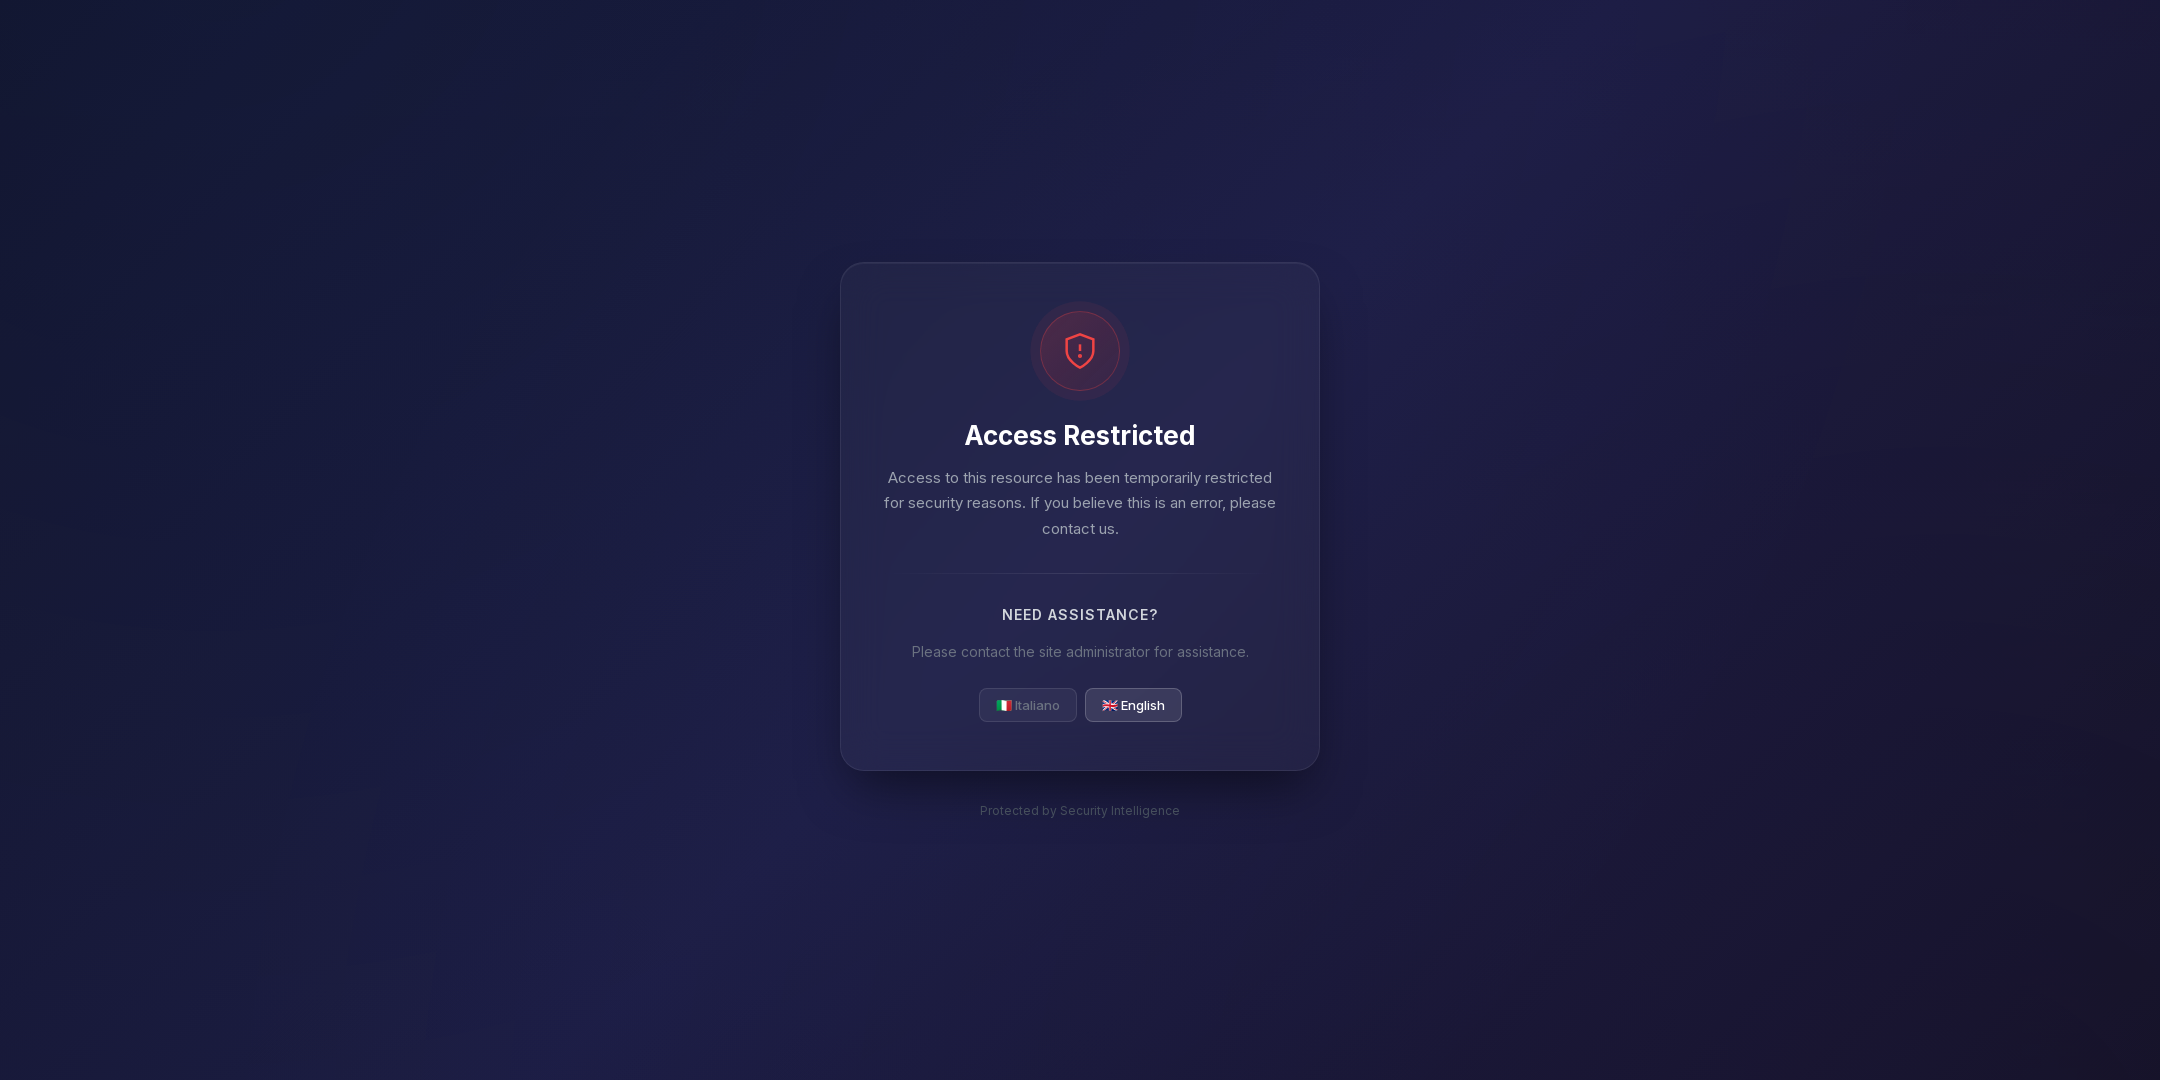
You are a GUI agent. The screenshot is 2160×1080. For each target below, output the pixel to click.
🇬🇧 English (1133, 705)
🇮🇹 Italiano (1028, 705)
